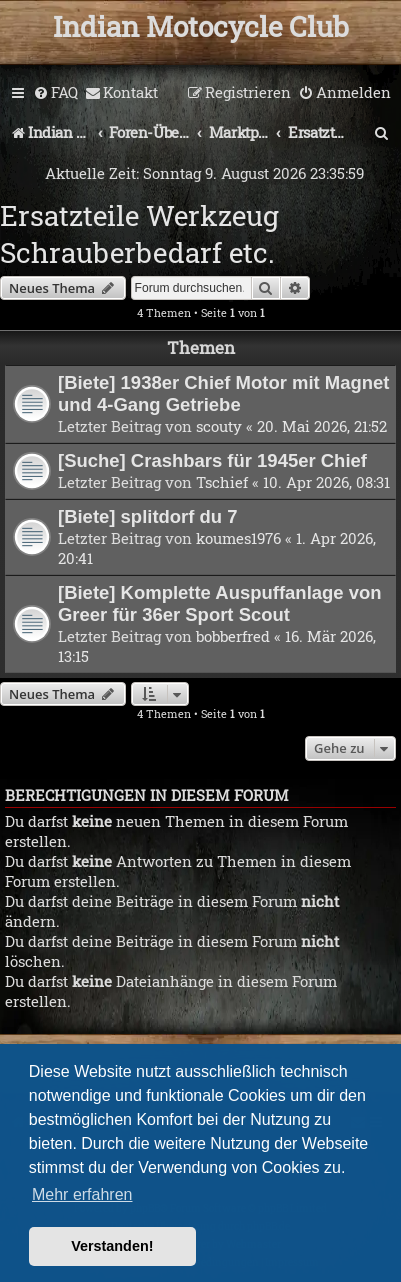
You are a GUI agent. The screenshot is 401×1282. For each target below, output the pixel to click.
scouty (219, 426)
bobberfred (233, 636)
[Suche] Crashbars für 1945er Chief (212, 460)
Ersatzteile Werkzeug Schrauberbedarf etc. (139, 234)
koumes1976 (238, 538)
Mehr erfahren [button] (82, 1194)
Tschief (222, 482)
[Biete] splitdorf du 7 (148, 516)
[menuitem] (55, 93)
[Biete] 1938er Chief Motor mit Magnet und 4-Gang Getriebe (223, 393)
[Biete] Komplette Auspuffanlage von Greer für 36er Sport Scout (220, 603)
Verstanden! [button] (112, 1246)
